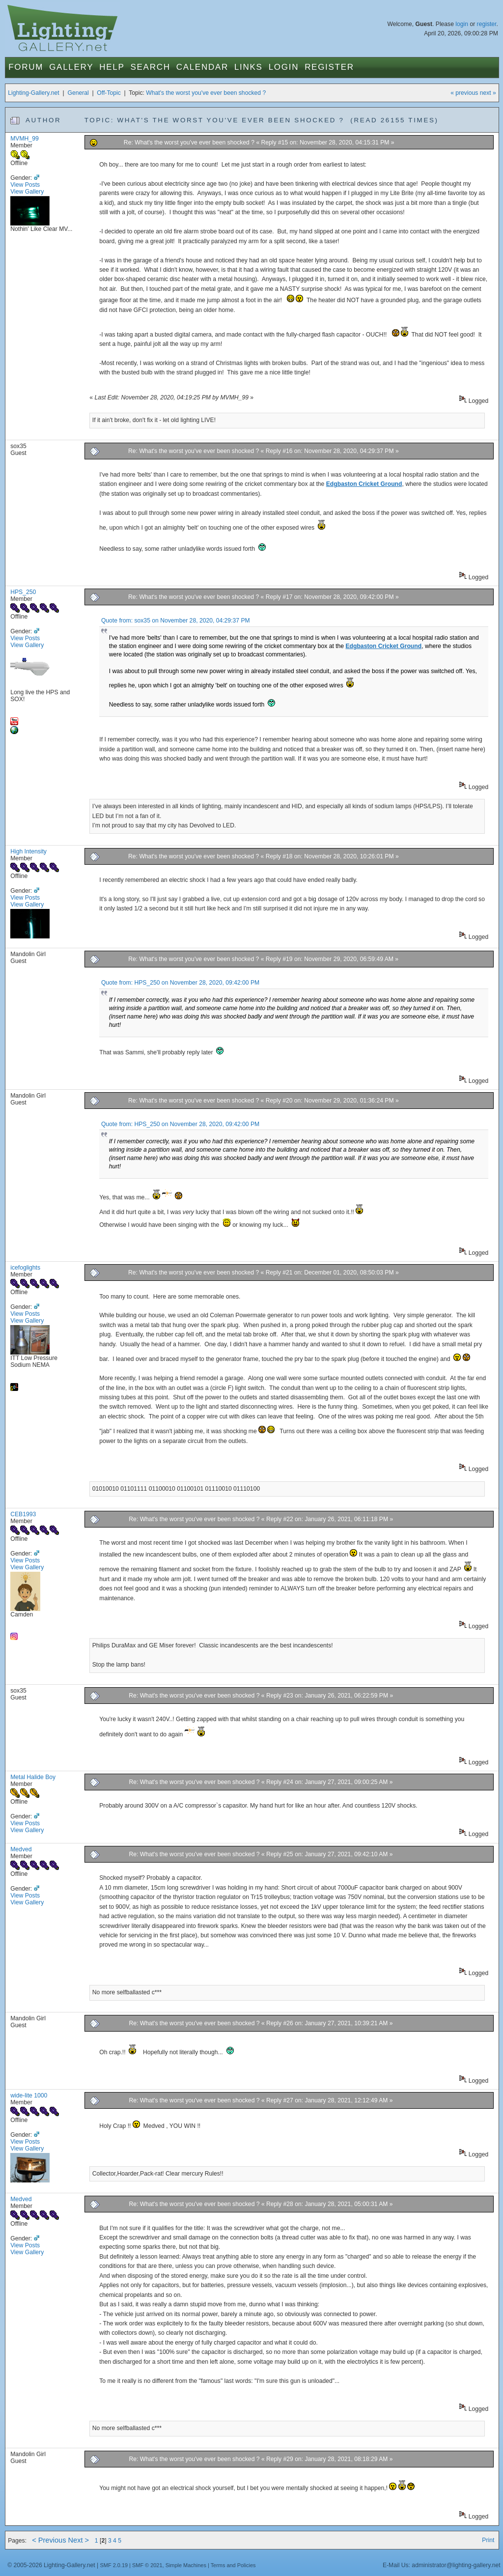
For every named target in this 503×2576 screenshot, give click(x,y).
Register (329, 67)
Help (111, 67)
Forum (25, 67)
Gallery (71, 67)
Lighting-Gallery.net (33, 92)
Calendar (202, 67)
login (461, 24)
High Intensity (28, 851)
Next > (78, 2540)
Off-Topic (108, 92)
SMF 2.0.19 (114, 2565)
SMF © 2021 (147, 2565)
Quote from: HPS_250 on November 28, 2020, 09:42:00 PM (180, 982)
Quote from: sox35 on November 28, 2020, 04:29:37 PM (175, 620)
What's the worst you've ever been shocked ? (206, 92)
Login (284, 67)
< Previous (49, 2540)
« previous (464, 92)
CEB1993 (23, 1514)
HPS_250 (23, 592)
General (77, 92)
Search (150, 67)
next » (488, 92)
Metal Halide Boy (33, 1777)
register (487, 24)
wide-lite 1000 (28, 2095)
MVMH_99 (24, 138)
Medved (20, 1849)
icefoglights (25, 1267)
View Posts (25, 184)
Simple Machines (186, 2565)
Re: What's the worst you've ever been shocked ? (190, 142)
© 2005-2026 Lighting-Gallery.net (51, 2565)
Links (248, 67)
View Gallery (27, 191)
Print (488, 2540)
